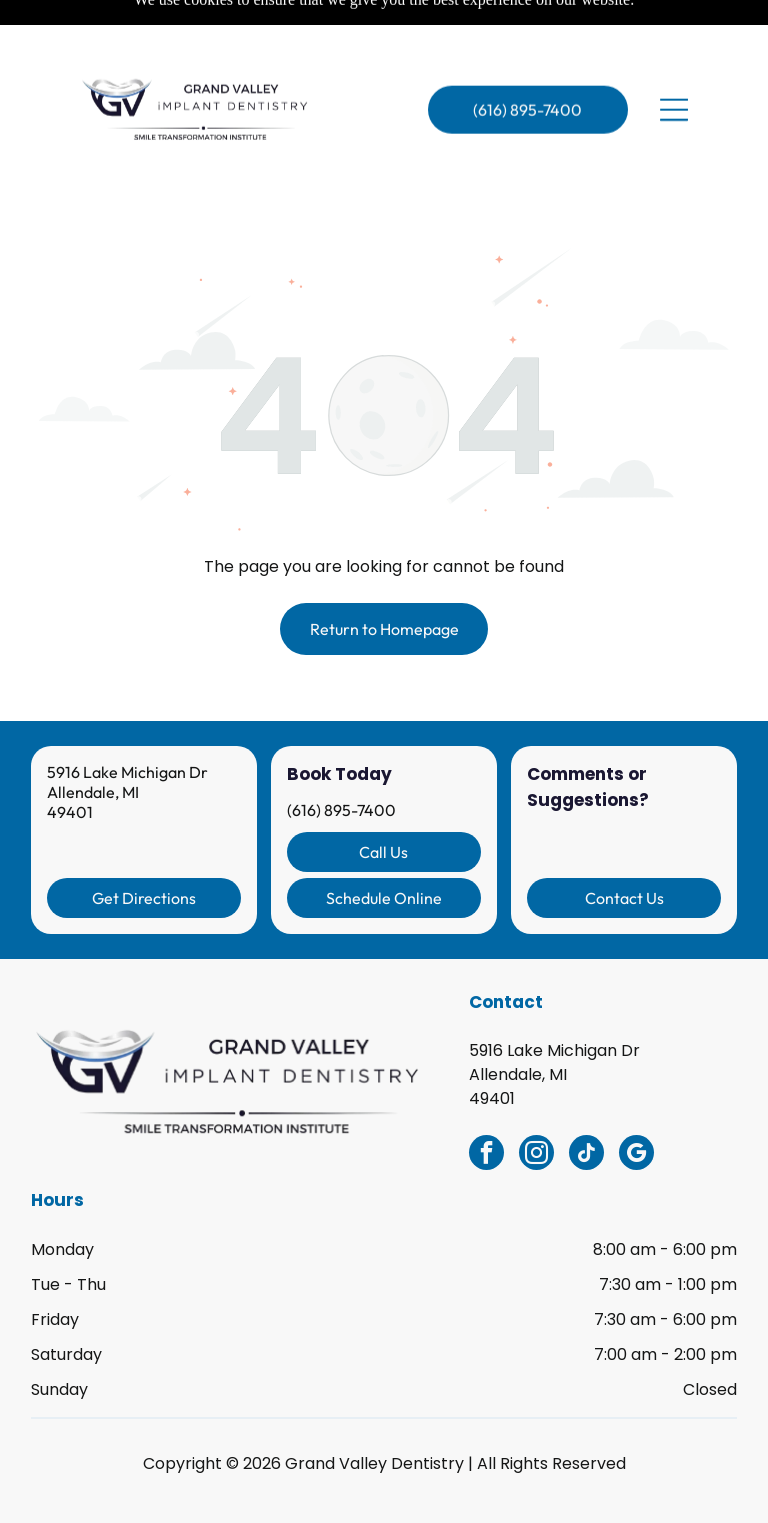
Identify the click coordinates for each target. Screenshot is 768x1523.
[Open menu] (674, 66)
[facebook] (486, 1105)
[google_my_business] (636, 1105)
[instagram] (536, 1105)
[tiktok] (586, 1105)
